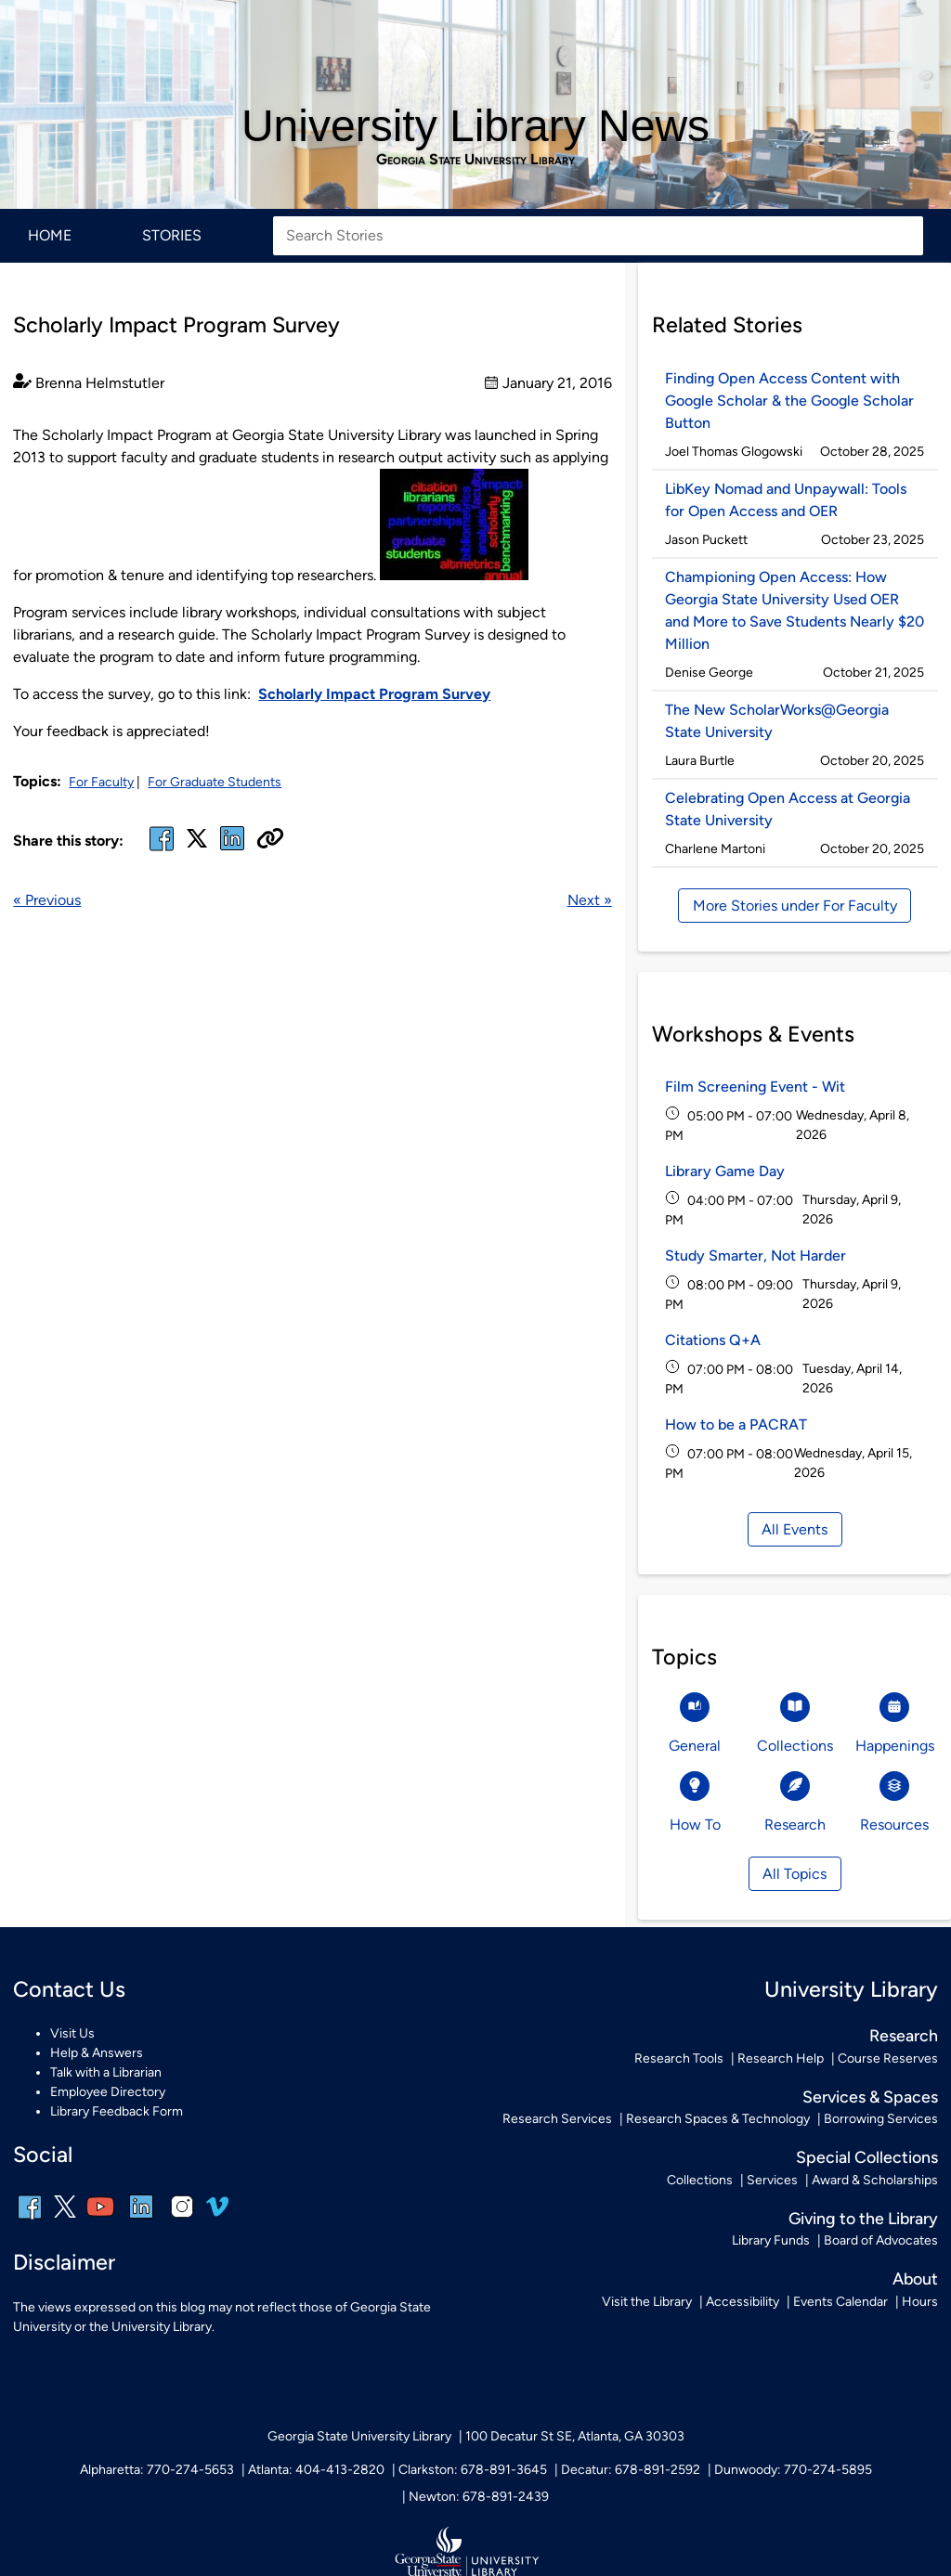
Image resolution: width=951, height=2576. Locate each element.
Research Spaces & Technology (718, 2119)
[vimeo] (217, 2213)
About (915, 2278)
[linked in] (232, 850)
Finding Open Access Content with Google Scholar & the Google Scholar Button (789, 400)
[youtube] (100, 2219)
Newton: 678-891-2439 (479, 2497)
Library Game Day (725, 1171)
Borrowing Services (881, 2119)
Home (50, 235)
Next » (589, 900)
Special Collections (867, 2157)
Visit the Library (647, 2302)
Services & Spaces (870, 2096)
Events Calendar (840, 2302)
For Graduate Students (214, 782)
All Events (794, 1529)
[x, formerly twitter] (197, 844)
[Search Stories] (598, 235)
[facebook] (161, 850)
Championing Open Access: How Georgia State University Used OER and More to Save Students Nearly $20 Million (794, 610)
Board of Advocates (881, 2240)
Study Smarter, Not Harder (755, 1255)
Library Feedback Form (116, 2111)
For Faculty (101, 782)
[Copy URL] (270, 840)
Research (903, 2035)
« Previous (47, 900)
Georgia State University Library (475, 159)
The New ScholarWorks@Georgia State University (777, 721)
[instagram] (182, 2219)
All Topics (794, 1874)
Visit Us (72, 2033)
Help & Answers (96, 2053)
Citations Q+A (713, 1340)
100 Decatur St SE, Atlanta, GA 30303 (574, 2436)
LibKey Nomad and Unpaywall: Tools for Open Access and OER (785, 500)
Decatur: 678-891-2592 (630, 2470)
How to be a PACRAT (736, 1424)
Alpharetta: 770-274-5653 (157, 2470)
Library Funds (771, 2240)
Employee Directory (107, 2092)
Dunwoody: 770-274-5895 (793, 2470)
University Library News (475, 125)
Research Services (557, 2119)
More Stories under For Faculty (795, 905)
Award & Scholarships (875, 2180)
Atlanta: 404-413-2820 (316, 2470)
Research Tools (678, 2058)
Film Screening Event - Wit (755, 1086)
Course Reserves (888, 2058)
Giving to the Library (863, 2218)
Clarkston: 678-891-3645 (472, 2470)
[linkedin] (141, 2219)
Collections (700, 2180)
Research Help (780, 2058)
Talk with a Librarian (106, 2072)
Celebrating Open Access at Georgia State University (787, 809)
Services (772, 2180)
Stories (172, 235)
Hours (920, 2302)
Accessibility (742, 2302)
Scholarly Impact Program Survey (374, 694)
